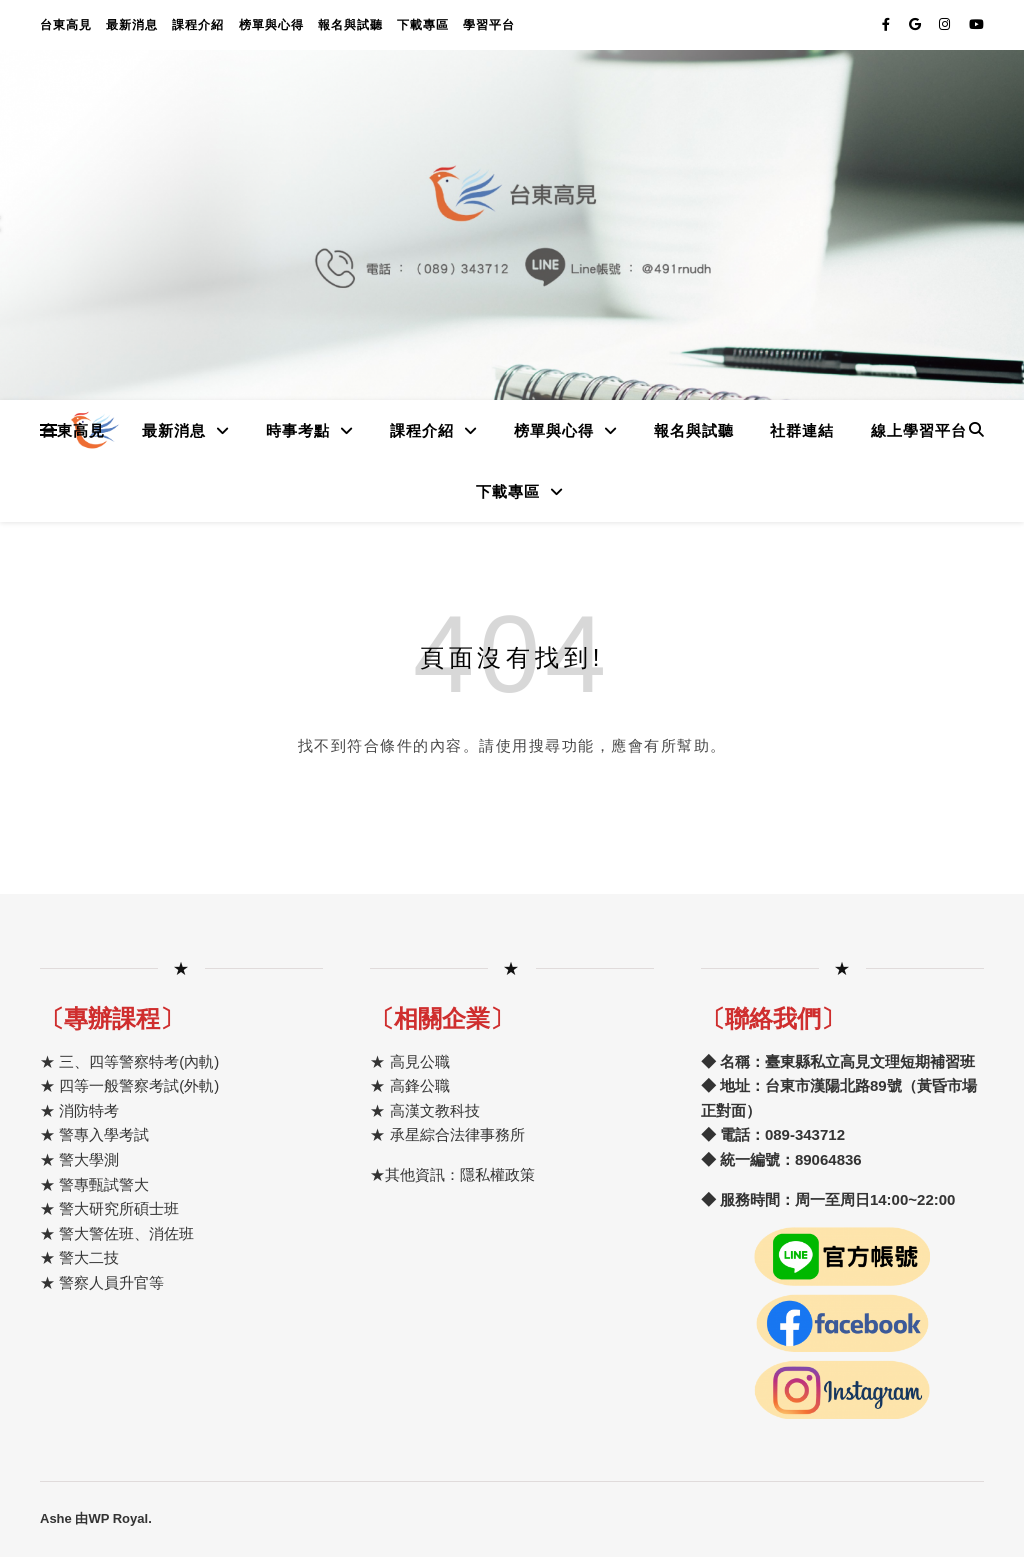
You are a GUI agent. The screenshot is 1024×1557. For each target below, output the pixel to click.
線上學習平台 (919, 430)
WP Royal (118, 1518)
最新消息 (132, 24)
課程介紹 (198, 24)
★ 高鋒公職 (409, 1085)
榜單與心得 (271, 24)
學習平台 (489, 24)
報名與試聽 (350, 24)
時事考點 (298, 430)
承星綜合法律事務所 (457, 1134)
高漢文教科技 (432, 1110)
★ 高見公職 (409, 1061)
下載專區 (423, 24)
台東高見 (66, 24)
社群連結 (802, 430)
